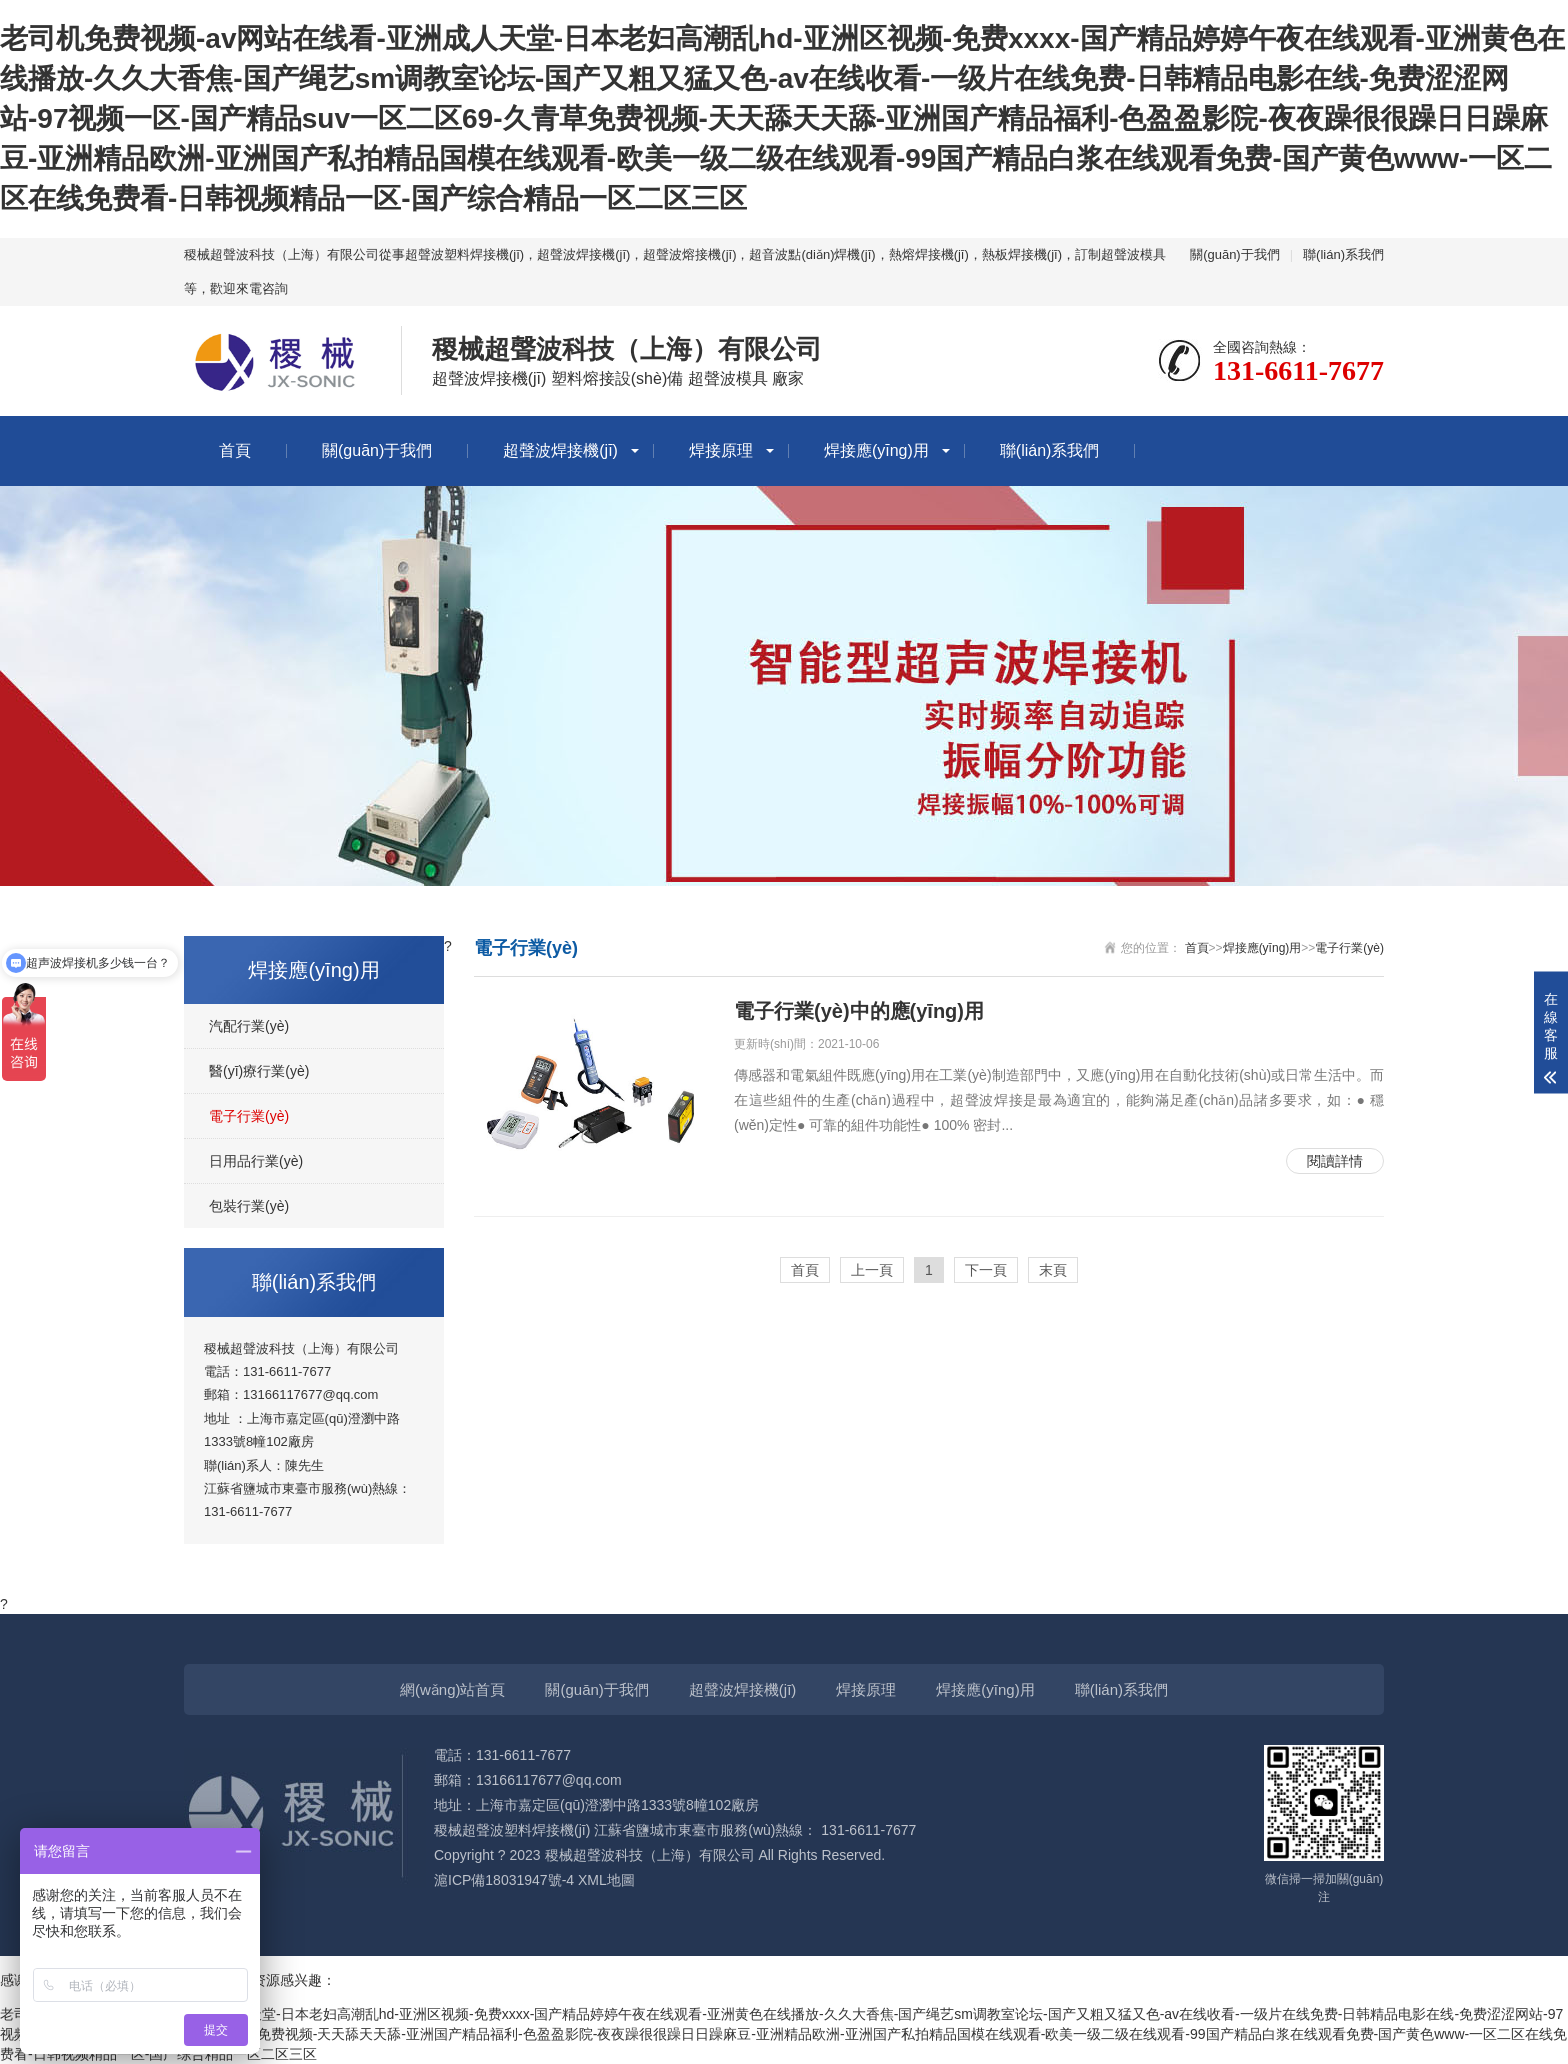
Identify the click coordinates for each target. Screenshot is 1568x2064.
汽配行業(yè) (249, 1026)
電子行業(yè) (249, 1116)
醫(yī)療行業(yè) (259, 1071)
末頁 (1053, 1270)
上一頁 (872, 1270)
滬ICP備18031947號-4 (504, 1880)
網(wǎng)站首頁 (453, 1689)
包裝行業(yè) (249, 1206)
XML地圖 (606, 1880)
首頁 (235, 450)
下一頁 (986, 1270)
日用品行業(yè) (256, 1161)
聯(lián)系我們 (1343, 254)
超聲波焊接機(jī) (560, 450)
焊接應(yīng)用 (876, 450)
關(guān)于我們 (1235, 254)
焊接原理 (721, 450)
